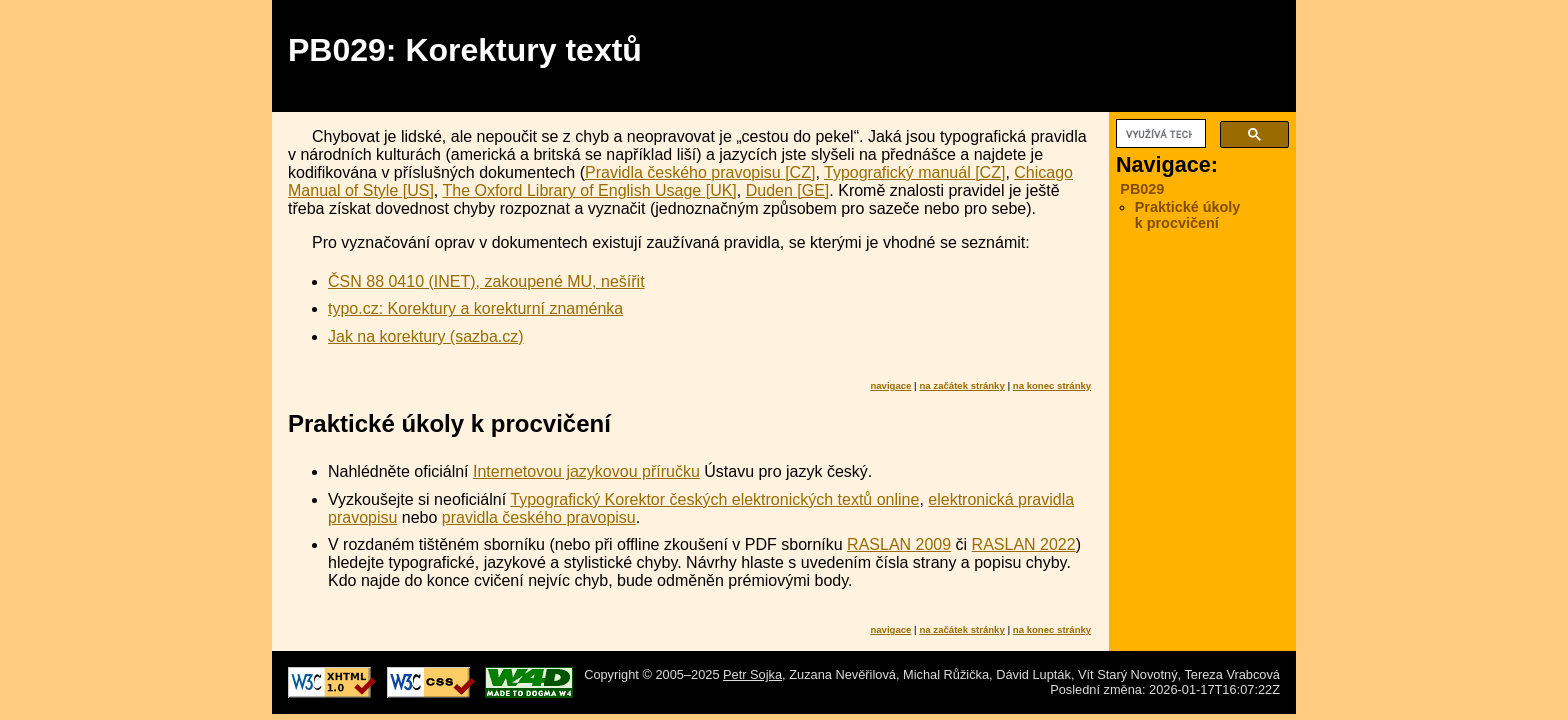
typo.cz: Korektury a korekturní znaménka (475, 308)
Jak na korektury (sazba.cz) (426, 336)
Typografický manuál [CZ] (914, 172)
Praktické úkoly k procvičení (1188, 215)
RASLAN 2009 (899, 544)
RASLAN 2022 (1024, 544)
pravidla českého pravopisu (539, 517)
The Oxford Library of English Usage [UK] (589, 190)
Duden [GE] (788, 190)
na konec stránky (1052, 385)
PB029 (1142, 189)
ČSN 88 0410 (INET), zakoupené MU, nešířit (486, 281)
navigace (890, 385)
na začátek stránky (961, 385)
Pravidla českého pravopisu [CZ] (700, 172)
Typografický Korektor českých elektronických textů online (714, 499)
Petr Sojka (752, 674)
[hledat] (1159, 134)
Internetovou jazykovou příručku (586, 471)
